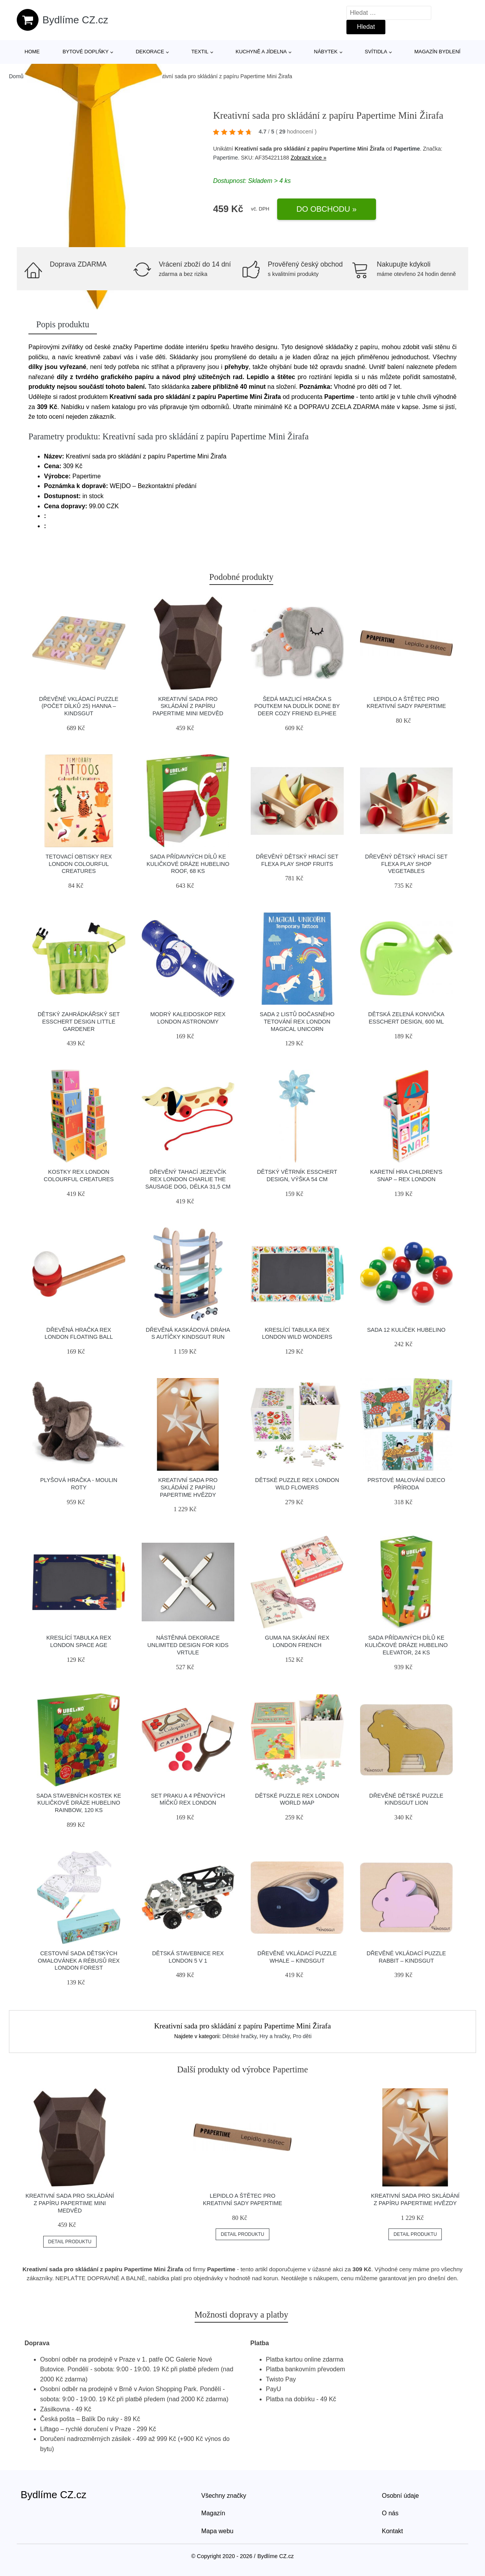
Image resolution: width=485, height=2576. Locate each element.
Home (32, 51)
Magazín (213, 2513)
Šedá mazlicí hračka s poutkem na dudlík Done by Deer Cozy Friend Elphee (297, 706)
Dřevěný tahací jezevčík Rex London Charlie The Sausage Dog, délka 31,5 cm (187, 1179)
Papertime (407, 149)
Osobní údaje (400, 2495)
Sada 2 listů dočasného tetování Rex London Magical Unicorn (297, 1021)
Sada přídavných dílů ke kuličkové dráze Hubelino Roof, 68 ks (187, 863)
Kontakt (392, 2531)
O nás (390, 2513)
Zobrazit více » (309, 158)
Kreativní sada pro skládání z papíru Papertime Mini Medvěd (188, 706)
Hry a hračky (275, 2036)
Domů (16, 76)
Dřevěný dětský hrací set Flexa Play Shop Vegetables (406, 863)
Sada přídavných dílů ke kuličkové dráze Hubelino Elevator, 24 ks (406, 1645)
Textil (199, 51)
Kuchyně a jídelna (261, 51)
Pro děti (302, 2036)
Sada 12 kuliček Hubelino (406, 1330)
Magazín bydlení (437, 51)
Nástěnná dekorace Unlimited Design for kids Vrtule (187, 1645)
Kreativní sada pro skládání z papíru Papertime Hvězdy (188, 1487)
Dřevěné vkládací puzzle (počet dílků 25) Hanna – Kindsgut (78, 706)
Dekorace (150, 51)
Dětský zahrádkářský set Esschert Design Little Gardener (79, 1021)
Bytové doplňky (86, 51)
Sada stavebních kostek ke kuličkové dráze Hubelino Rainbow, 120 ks (78, 1803)
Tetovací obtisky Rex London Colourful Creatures (79, 863)
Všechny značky (223, 2495)
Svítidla (376, 51)
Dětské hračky (239, 2036)
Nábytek (326, 51)
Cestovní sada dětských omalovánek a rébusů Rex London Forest (78, 1960)
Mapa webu (217, 2531)
